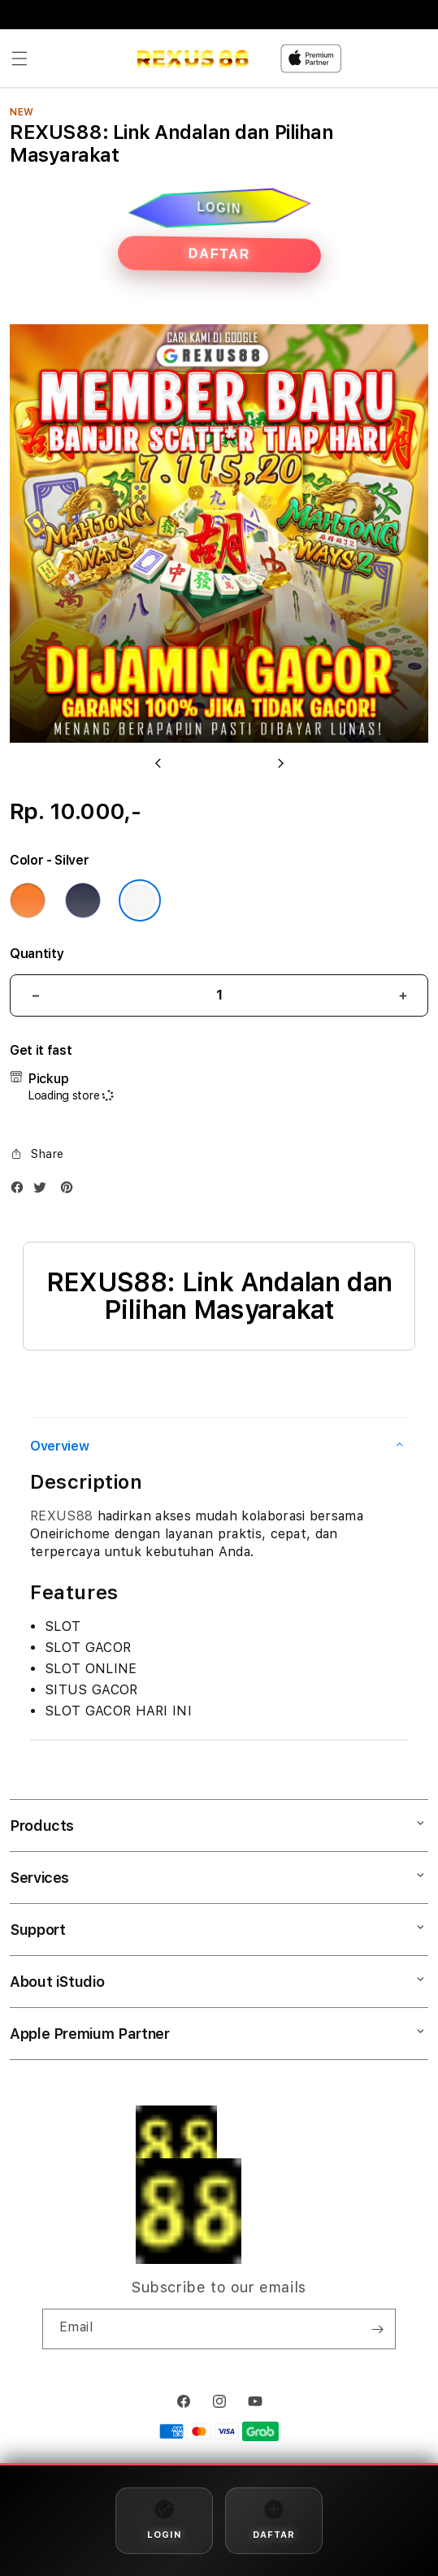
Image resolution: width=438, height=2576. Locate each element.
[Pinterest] (70, 1191)
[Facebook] (21, 1191)
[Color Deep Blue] (83, 900)
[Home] (192, 58)
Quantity (36, 953)
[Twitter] (44, 1191)
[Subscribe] (377, 2329)
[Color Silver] (139, 900)
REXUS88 (61, 1516)
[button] (19, 58)
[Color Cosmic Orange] (28, 900)
